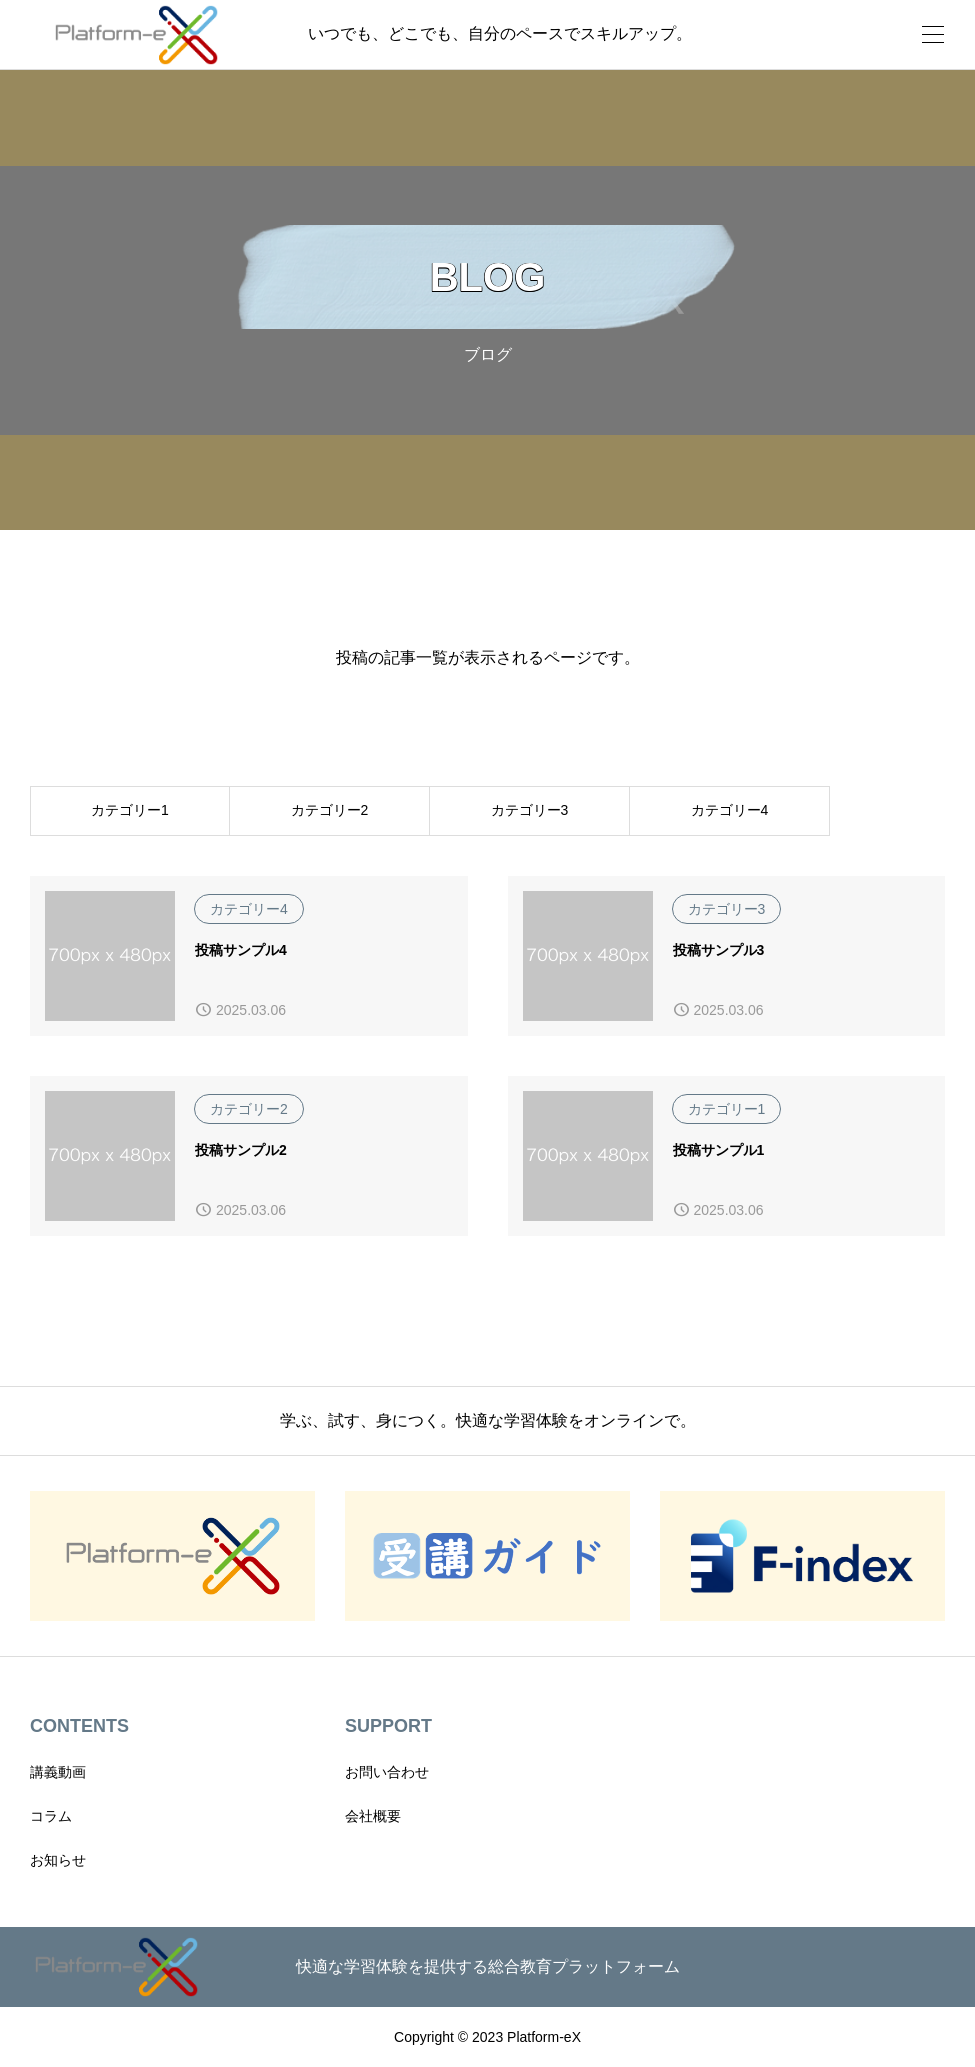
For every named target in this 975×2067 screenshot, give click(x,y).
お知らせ (58, 1860)
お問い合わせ (387, 1772)
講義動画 (58, 1772)
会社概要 (373, 1816)
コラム (51, 1816)
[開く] (933, 34)
